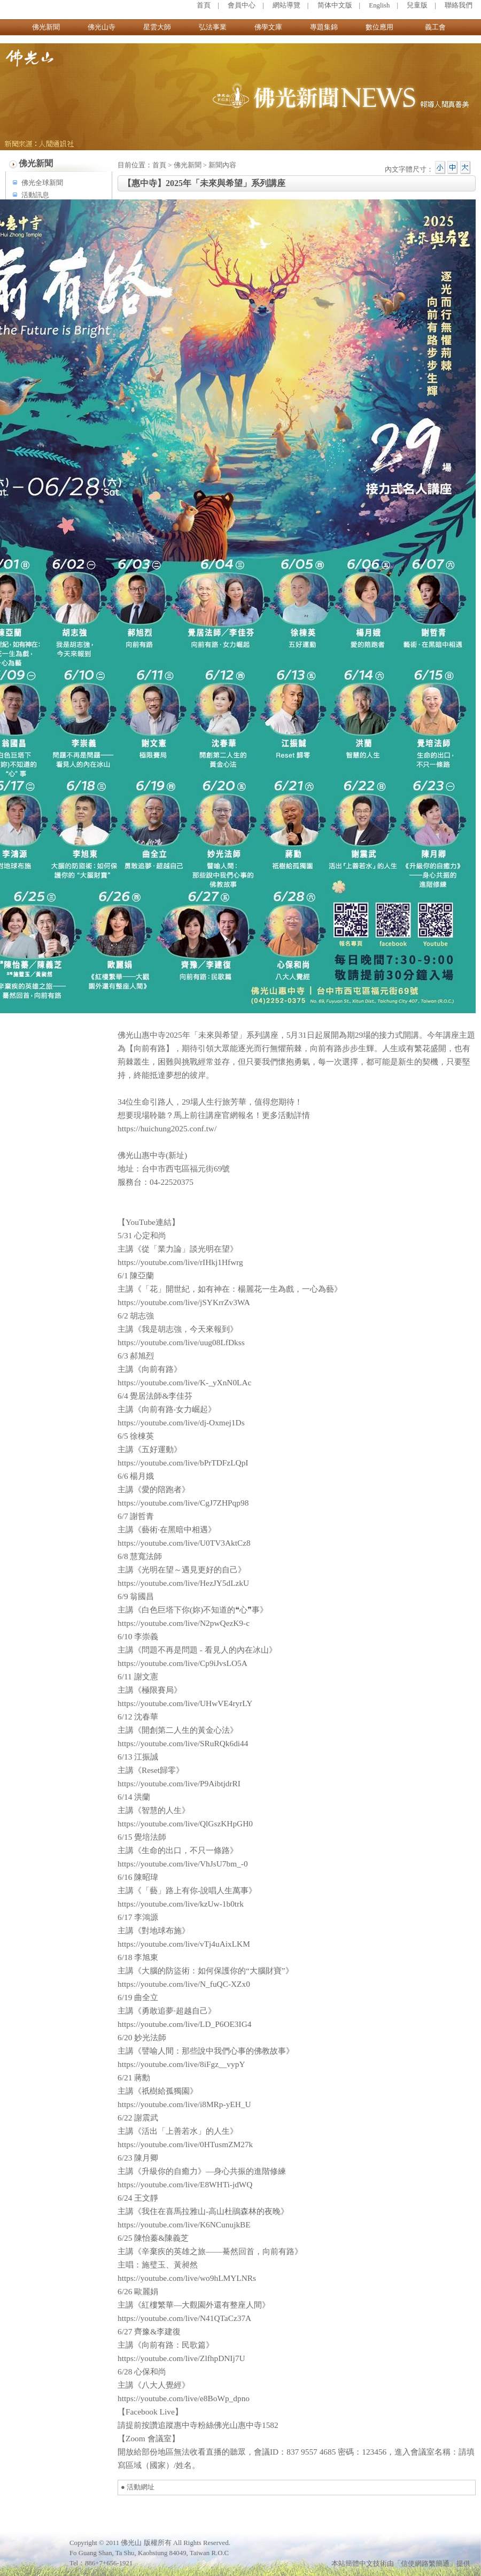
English (379, 5)
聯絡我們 (458, 5)
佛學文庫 (268, 27)
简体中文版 (334, 5)
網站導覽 (286, 5)
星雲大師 (157, 27)
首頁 (204, 5)
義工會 (435, 27)
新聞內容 (222, 165)
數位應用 (379, 27)
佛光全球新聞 (42, 183)
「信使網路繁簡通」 (425, 2563)
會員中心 (241, 5)
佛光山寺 (101, 27)
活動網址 (140, 2487)
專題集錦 (324, 27)
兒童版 (417, 5)
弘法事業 (213, 27)
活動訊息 (35, 195)
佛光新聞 (46, 27)
